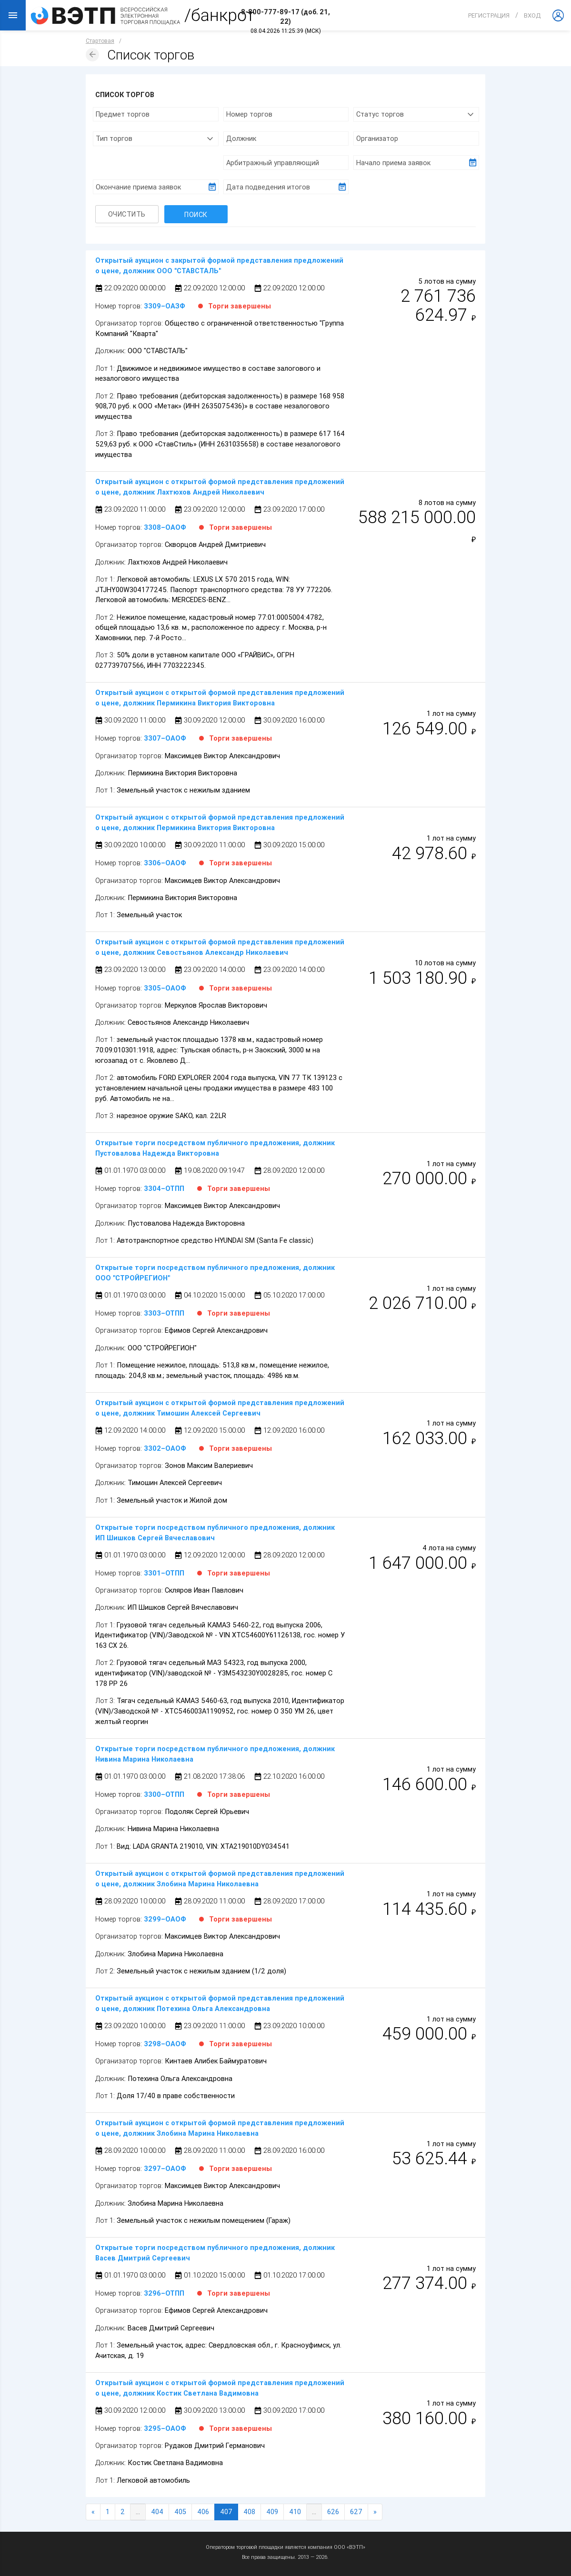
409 (273, 2512)
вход (532, 15)
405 (180, 2512)
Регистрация (489, 15)
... (138, 2512)
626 (334, 2512)
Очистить (127, 213)
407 (226, 2512)
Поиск (196, 214)
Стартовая (100, 40)
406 (204, 2512)
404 (157, 2512)
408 (250, 2512)
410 (295, 2512)
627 (357, 2512)
